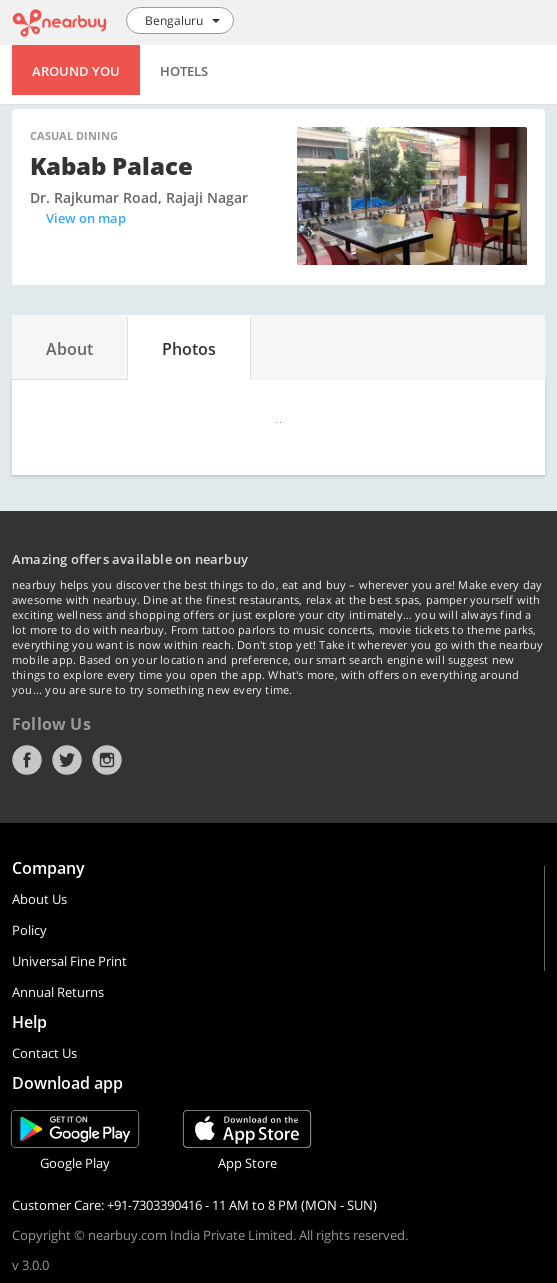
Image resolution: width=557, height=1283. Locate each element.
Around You (76, 71)
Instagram (107, 760)
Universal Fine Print (69, 961)
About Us (39, 899)
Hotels (184, 71)
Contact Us (44, 1053)
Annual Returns (58, 992)
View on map (86, 218)
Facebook (27, 760)
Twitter (67, 760)
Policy (29, 930)
